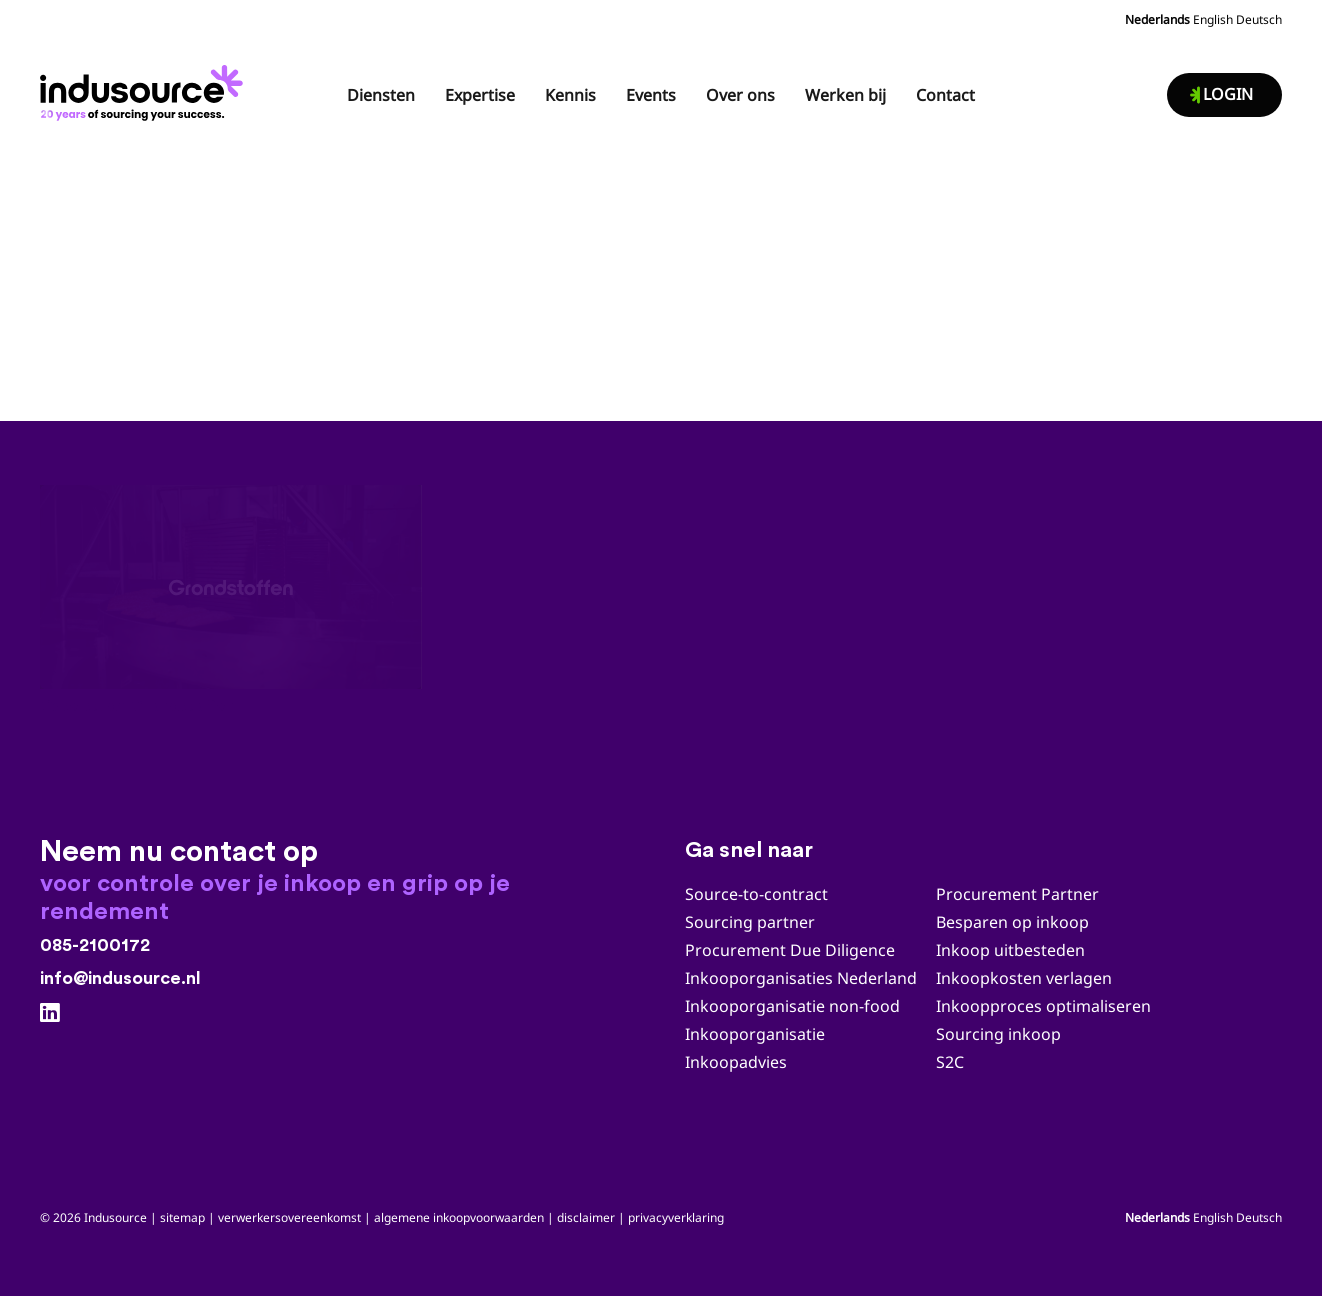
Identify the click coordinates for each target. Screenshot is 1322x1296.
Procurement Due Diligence (790, 950)
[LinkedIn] (50, 1013)
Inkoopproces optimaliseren (1043, 1006)
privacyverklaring (676, 1217)
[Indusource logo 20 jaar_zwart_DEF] (145, 87)
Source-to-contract (756, 894)
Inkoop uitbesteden (1010, 950)
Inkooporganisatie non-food (792, 1006)
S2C (950, 1062)
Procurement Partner (1017, 894)
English (1213, 19)
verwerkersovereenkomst (289, 1217)
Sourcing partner (750, 922)
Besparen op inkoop (1012, 922)
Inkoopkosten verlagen (1024, 978)
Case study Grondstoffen (137, 707)
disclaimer (586, 1217)
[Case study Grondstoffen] (231, 587)
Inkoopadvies (736, 1062)
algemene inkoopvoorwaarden (459, 1217)
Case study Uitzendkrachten (579, 707)
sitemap (182, 1217)
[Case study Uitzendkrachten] (661, 587)
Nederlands (1157, 19)
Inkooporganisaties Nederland (801, 978)
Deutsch (1259, 19)
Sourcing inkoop (1000, 1034)
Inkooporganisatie (755, 1034)
